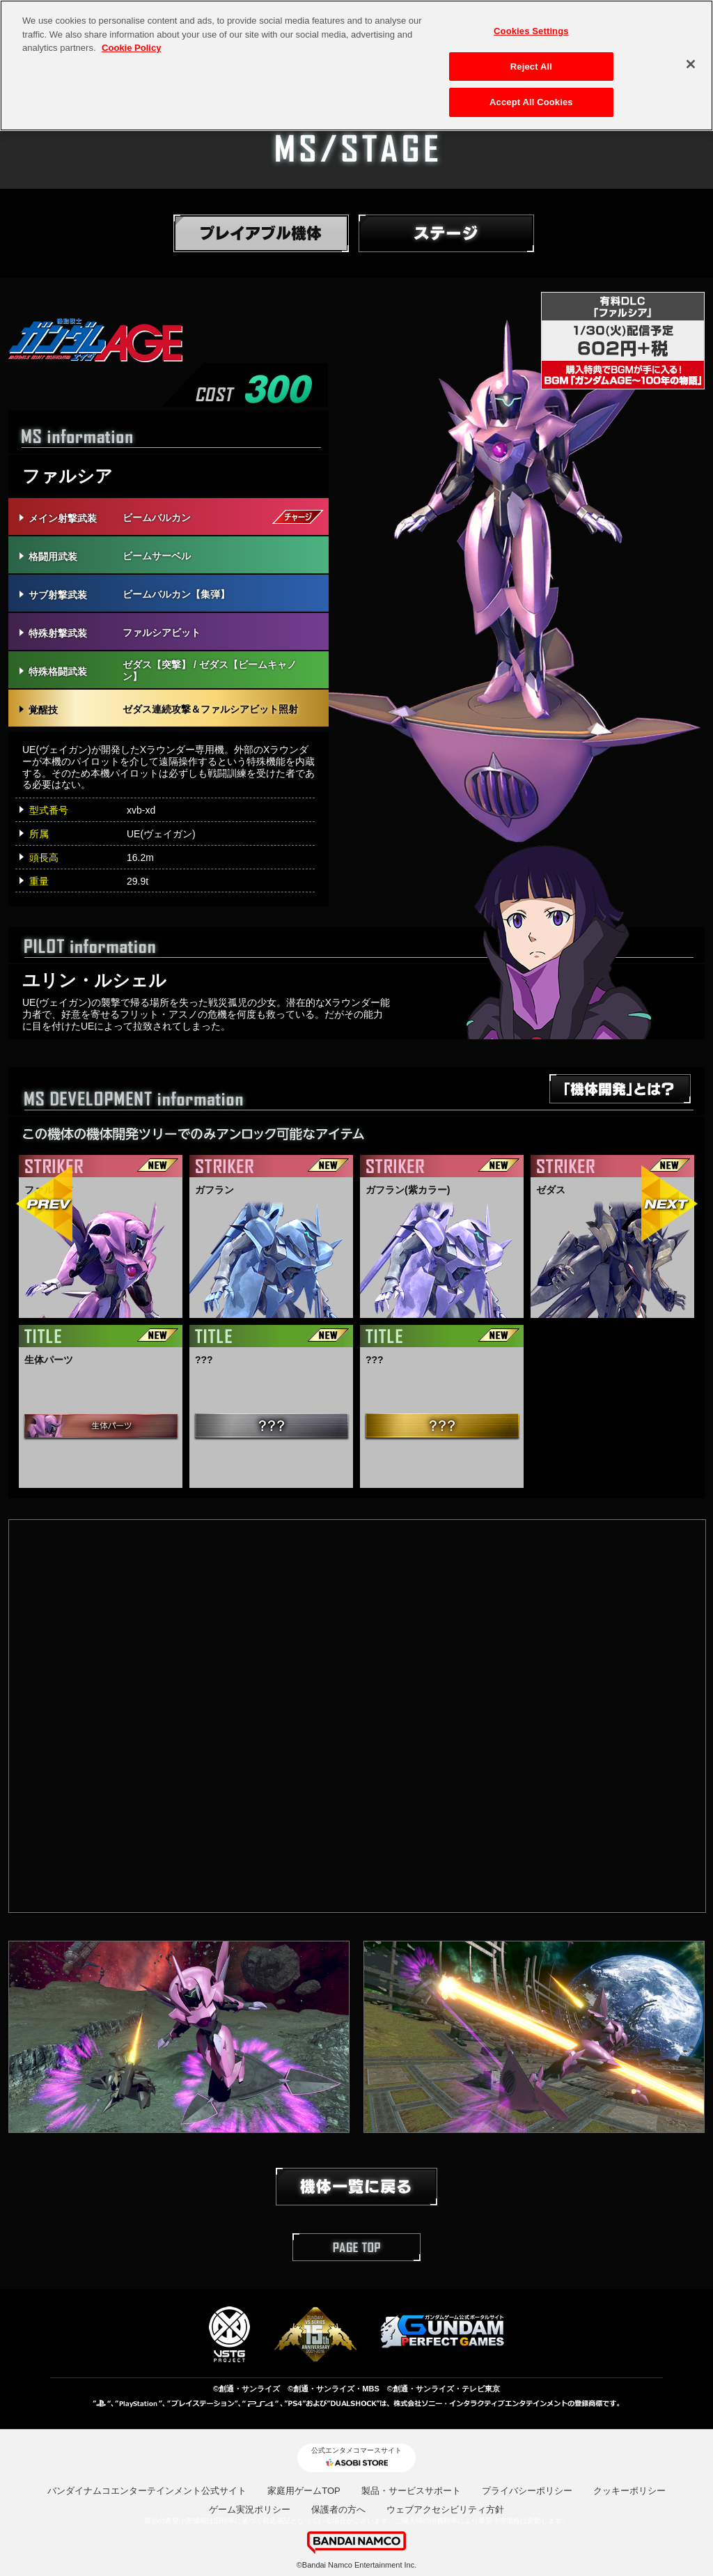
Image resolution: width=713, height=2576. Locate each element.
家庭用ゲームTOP (303, 2490)
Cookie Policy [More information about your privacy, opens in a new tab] (131, 47)
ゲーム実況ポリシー (249, 2509)
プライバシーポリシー (527, 2490)
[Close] (690, 64)
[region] (356, 65)
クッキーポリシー (629, 2490)
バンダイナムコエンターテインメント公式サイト (146, 2490)
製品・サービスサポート (411, 2490)
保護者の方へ (338, 2509)
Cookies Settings (531, 31)
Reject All (531, 66)
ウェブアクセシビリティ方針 (445, 2509)
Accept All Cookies (531, 102)
